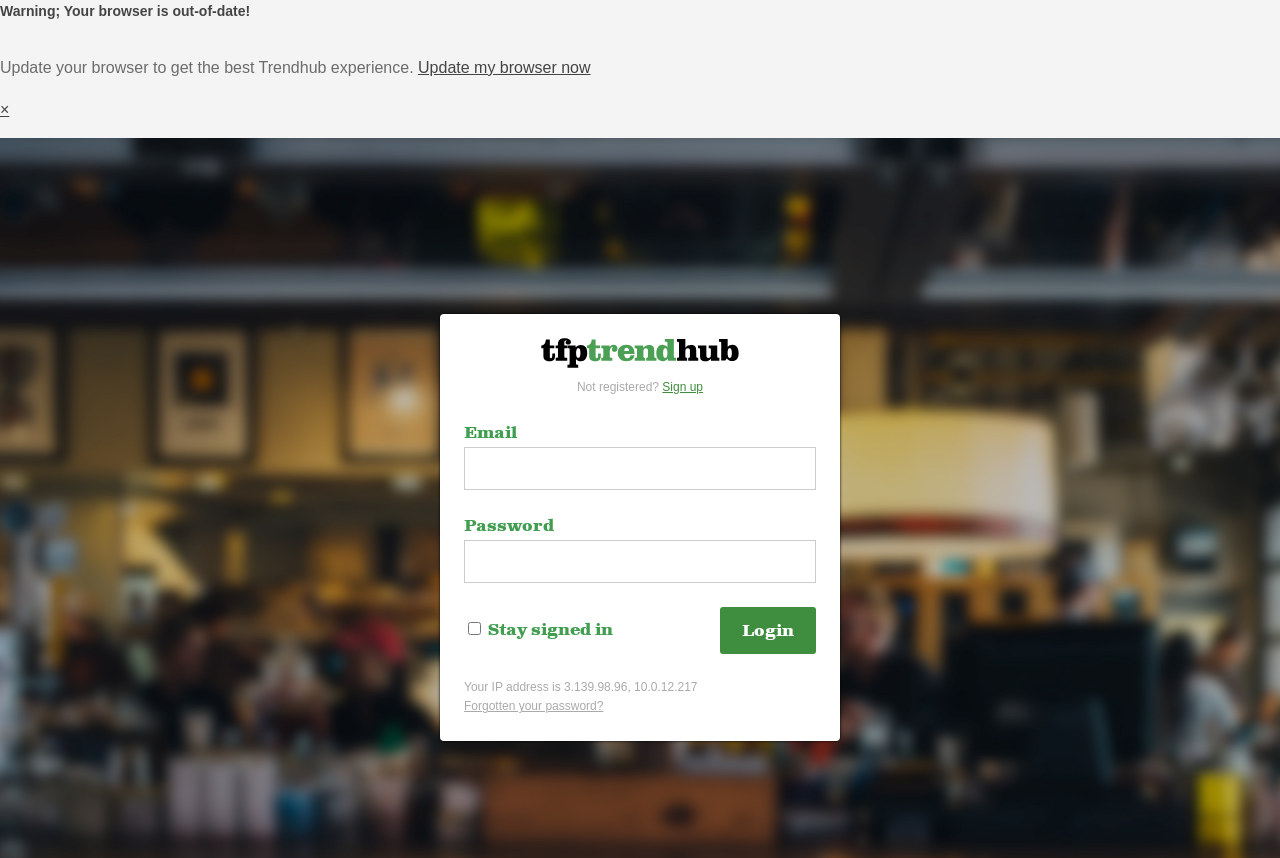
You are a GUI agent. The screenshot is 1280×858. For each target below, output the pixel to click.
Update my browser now (504, 67)
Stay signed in (540, 630)
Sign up (682, 387)
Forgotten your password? (533, 706)
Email (490, 433)
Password (509, 526)
